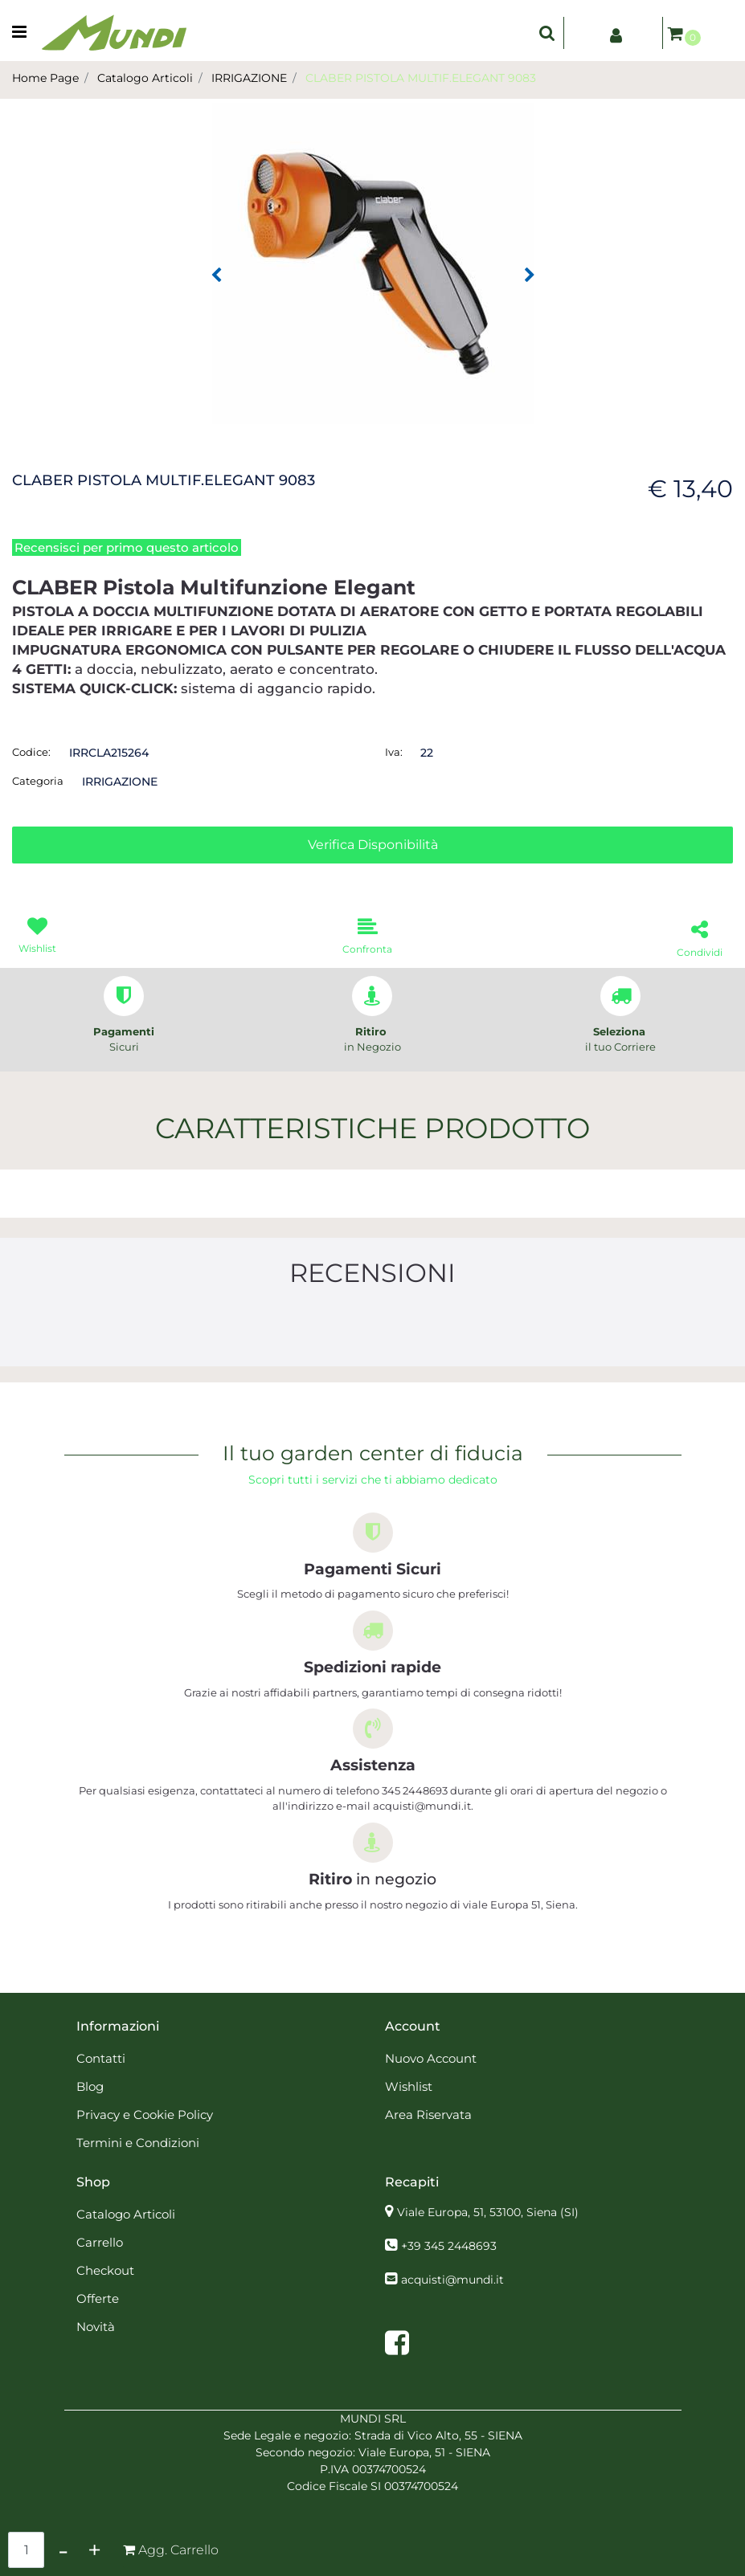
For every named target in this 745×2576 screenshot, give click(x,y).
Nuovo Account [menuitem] (431, 2058)
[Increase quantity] (94, 2550)
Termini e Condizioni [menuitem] (137, 2142)
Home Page (45, 78)
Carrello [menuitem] (99, 2242)
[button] (373, 262)
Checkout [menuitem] (105, 2270)
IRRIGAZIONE (249, 78)
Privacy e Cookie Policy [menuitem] (144, 2114)
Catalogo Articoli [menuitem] (125, 2214)
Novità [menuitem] (95, 2326)
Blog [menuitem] (90, 2086)
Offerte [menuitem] (97, 2298)
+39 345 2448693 (449, 2246)
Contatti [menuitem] (100, 2058)
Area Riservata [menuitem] (428, 2114)
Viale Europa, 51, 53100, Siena (488, 2212)
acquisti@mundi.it (452, 2279)
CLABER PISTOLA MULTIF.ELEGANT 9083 (420, 78)
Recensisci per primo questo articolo (126, 547)
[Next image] (530, 275)
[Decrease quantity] (63, 2550)
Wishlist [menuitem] (408, 2086)
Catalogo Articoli (145, 78)
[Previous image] (216, 275)
